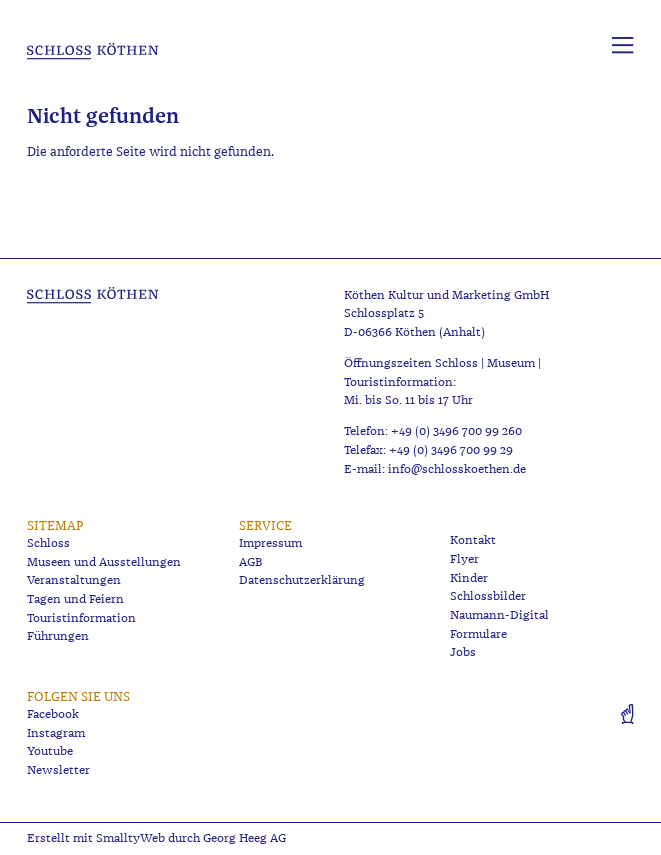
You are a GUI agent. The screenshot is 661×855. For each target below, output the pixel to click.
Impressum (270, 543)
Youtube (50, 751)
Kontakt (473, 540)
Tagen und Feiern (75, 599)
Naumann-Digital (499, 615)
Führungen (58, 636)
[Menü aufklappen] (622, 45)
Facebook (53, 714)
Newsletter (58, 770)
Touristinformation (81, 618)
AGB (251, 562)
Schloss (48, 543)
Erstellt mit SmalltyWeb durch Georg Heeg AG (156, 838)
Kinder (469, 578)
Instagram (56, 733)
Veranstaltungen (74, 580)
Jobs (463, 652)
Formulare (478, 634)
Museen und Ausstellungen (104, 562)
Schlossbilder (488, 596)
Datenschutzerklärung (302, 580)
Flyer (464, 559)
